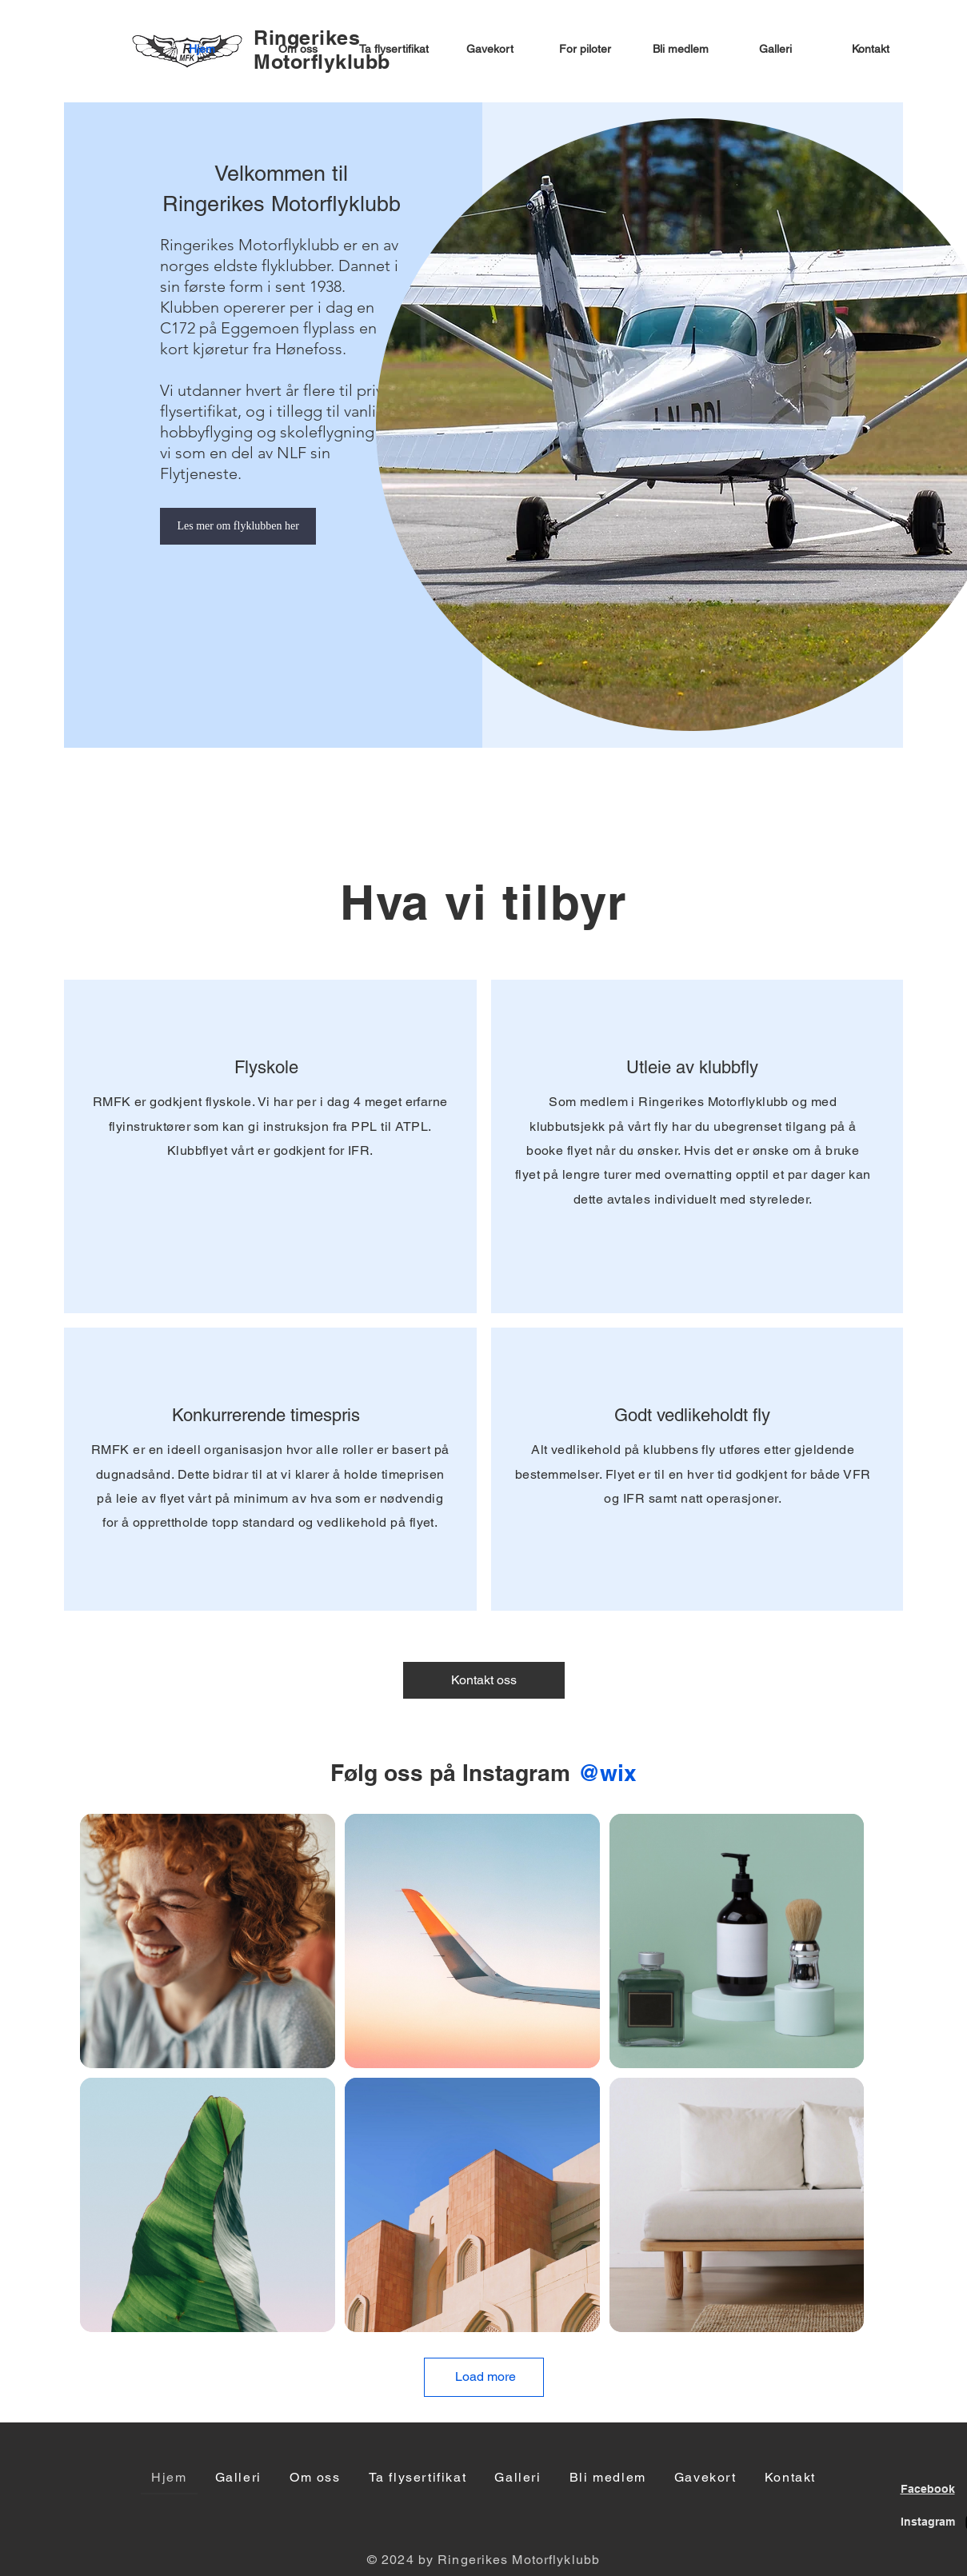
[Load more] (484, 2377)
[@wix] (607, 1772)
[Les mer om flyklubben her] (238, 526)
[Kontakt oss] (484, 1680)
